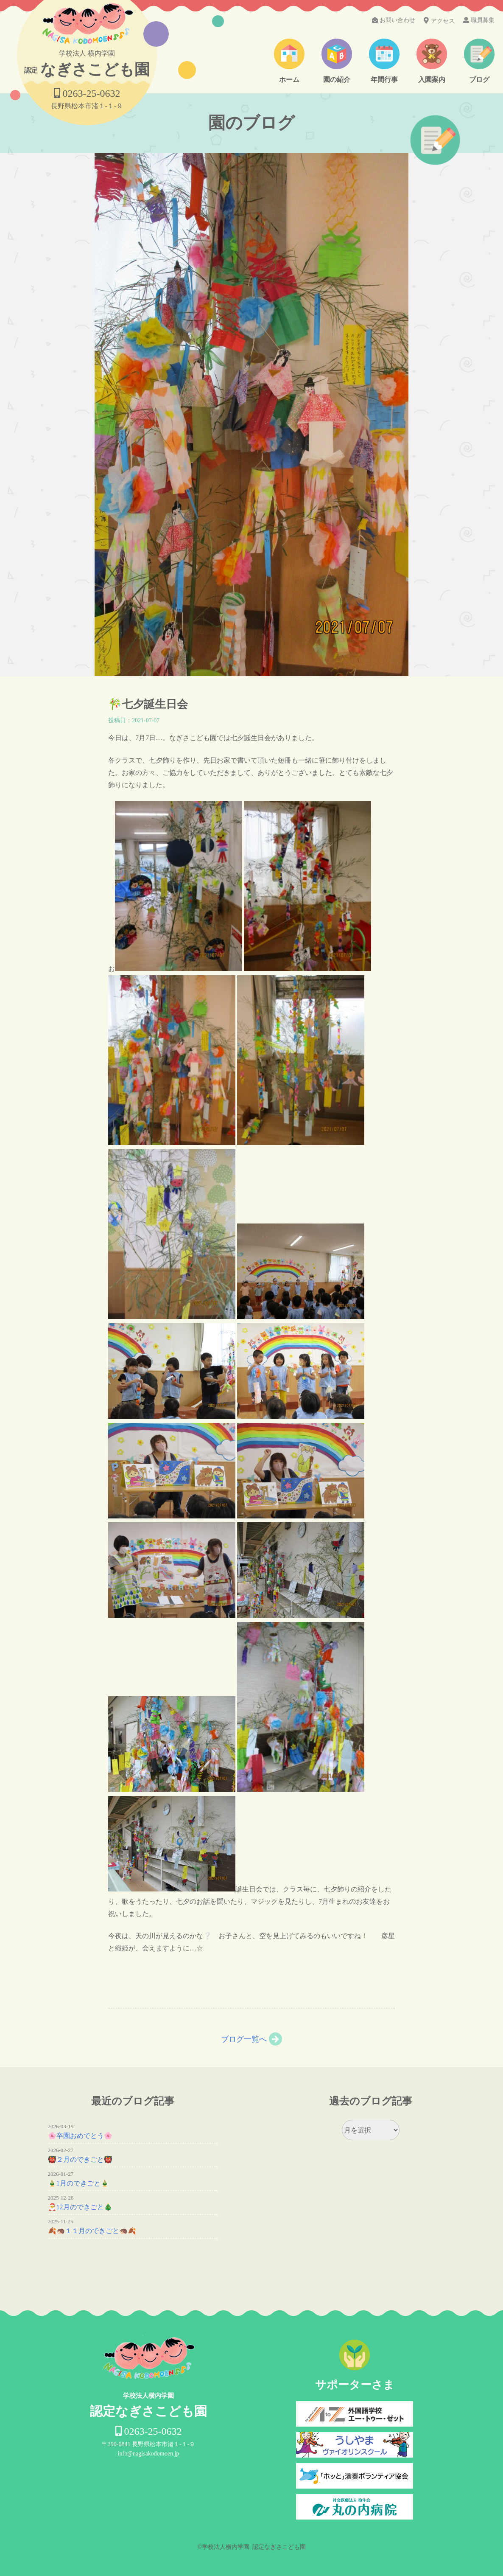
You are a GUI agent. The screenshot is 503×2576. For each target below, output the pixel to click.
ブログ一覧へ (244, 2039)
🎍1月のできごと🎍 (78, 2183)
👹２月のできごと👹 (80, 2159)
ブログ (479, 79)
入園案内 (431, 79)
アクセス (439, 20)
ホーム (289, 79)
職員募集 (479, 20)
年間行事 (384, 79)
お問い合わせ (393, 20)
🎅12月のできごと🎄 (80, 2207)
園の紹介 (336, 79)
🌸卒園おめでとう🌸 (80, 2135)
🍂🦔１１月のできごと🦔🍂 (92, 2230)
